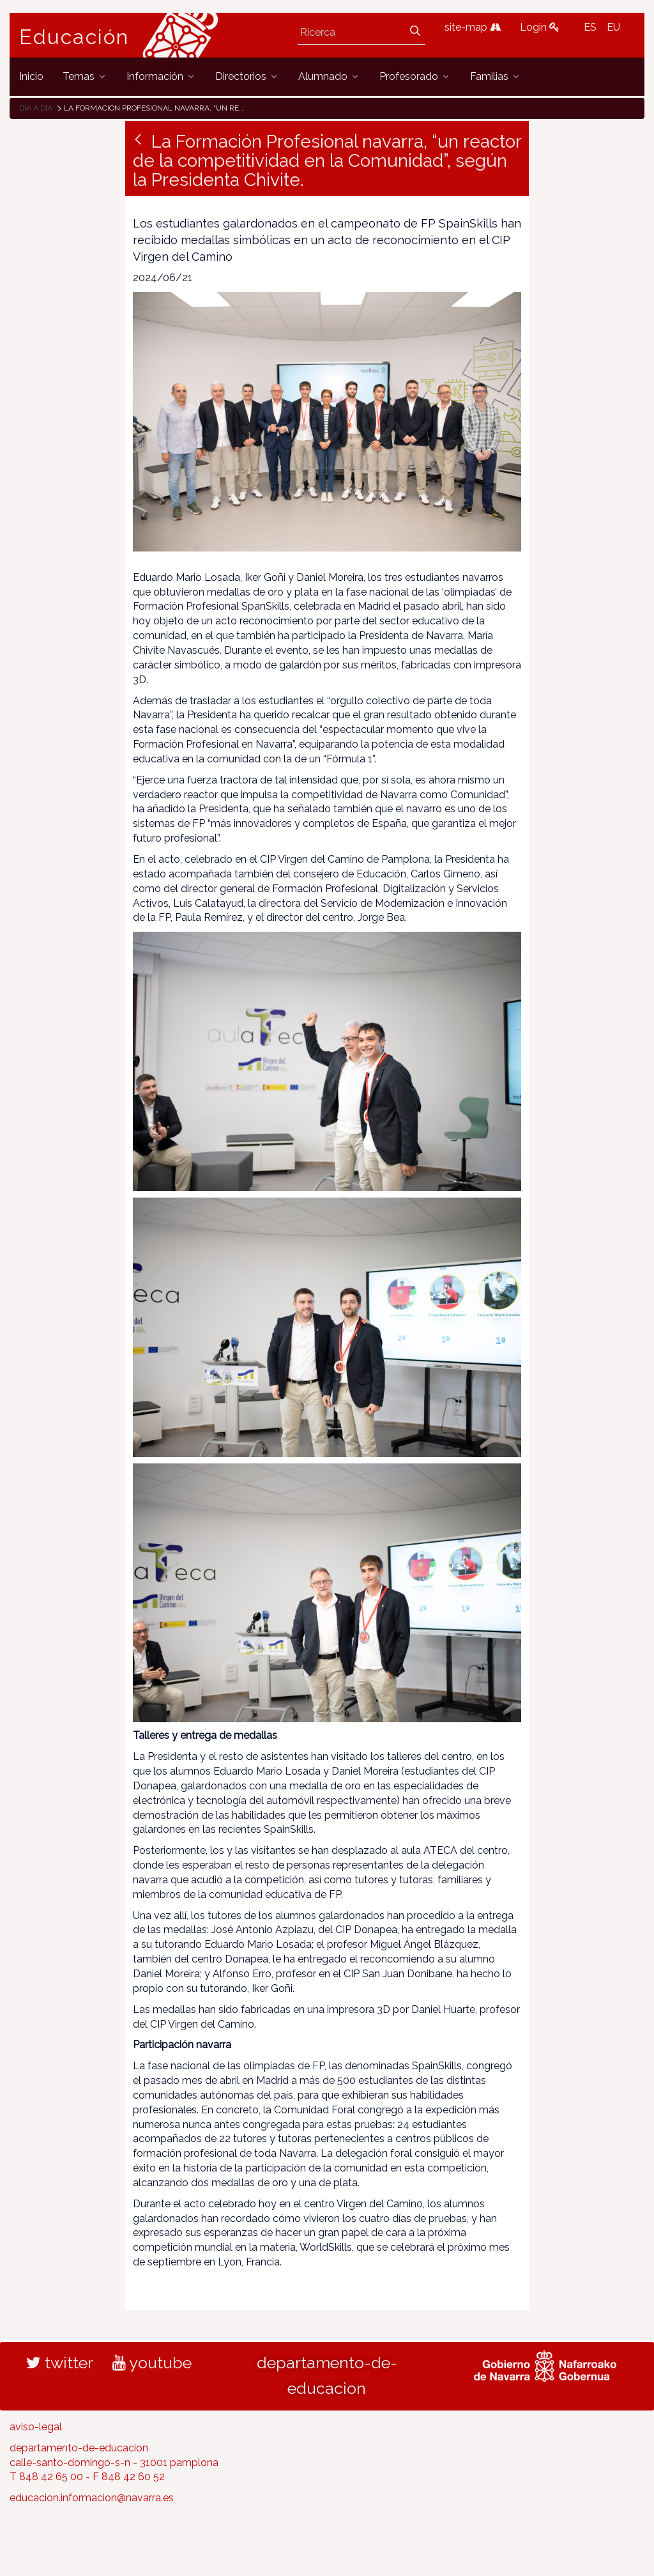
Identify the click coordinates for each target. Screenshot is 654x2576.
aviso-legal (36, 2427)
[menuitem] (31, 76)
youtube (152, 2362)
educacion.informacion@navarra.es (92, 2498)
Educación (74, 37)
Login (539, 27)
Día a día (35, 108)
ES (590, 27)
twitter (59, 2362)
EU (613, 27)
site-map (473, 27)
